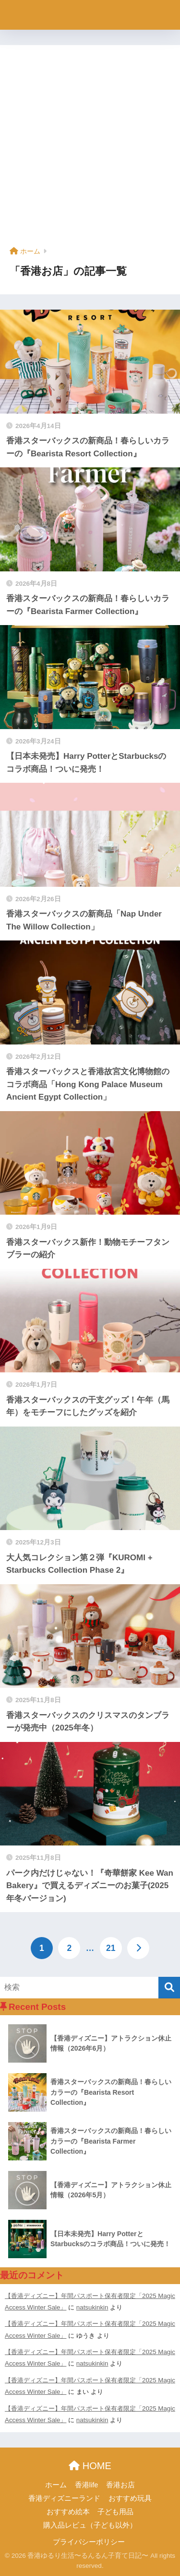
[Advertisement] (90, 149)
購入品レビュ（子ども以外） (90, 2525)
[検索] (169, 1987)
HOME (90, 2465)
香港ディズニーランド (64, 2498)
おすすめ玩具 (130, 2498)
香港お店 (120, 2485)
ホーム (56, 2485)
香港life (86, 2485)
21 (110, 1948)
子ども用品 (115, 2512)
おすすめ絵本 (68, 2512)
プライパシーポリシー (89, 2542)
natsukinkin (92, 2307)
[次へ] (138, 1948)
